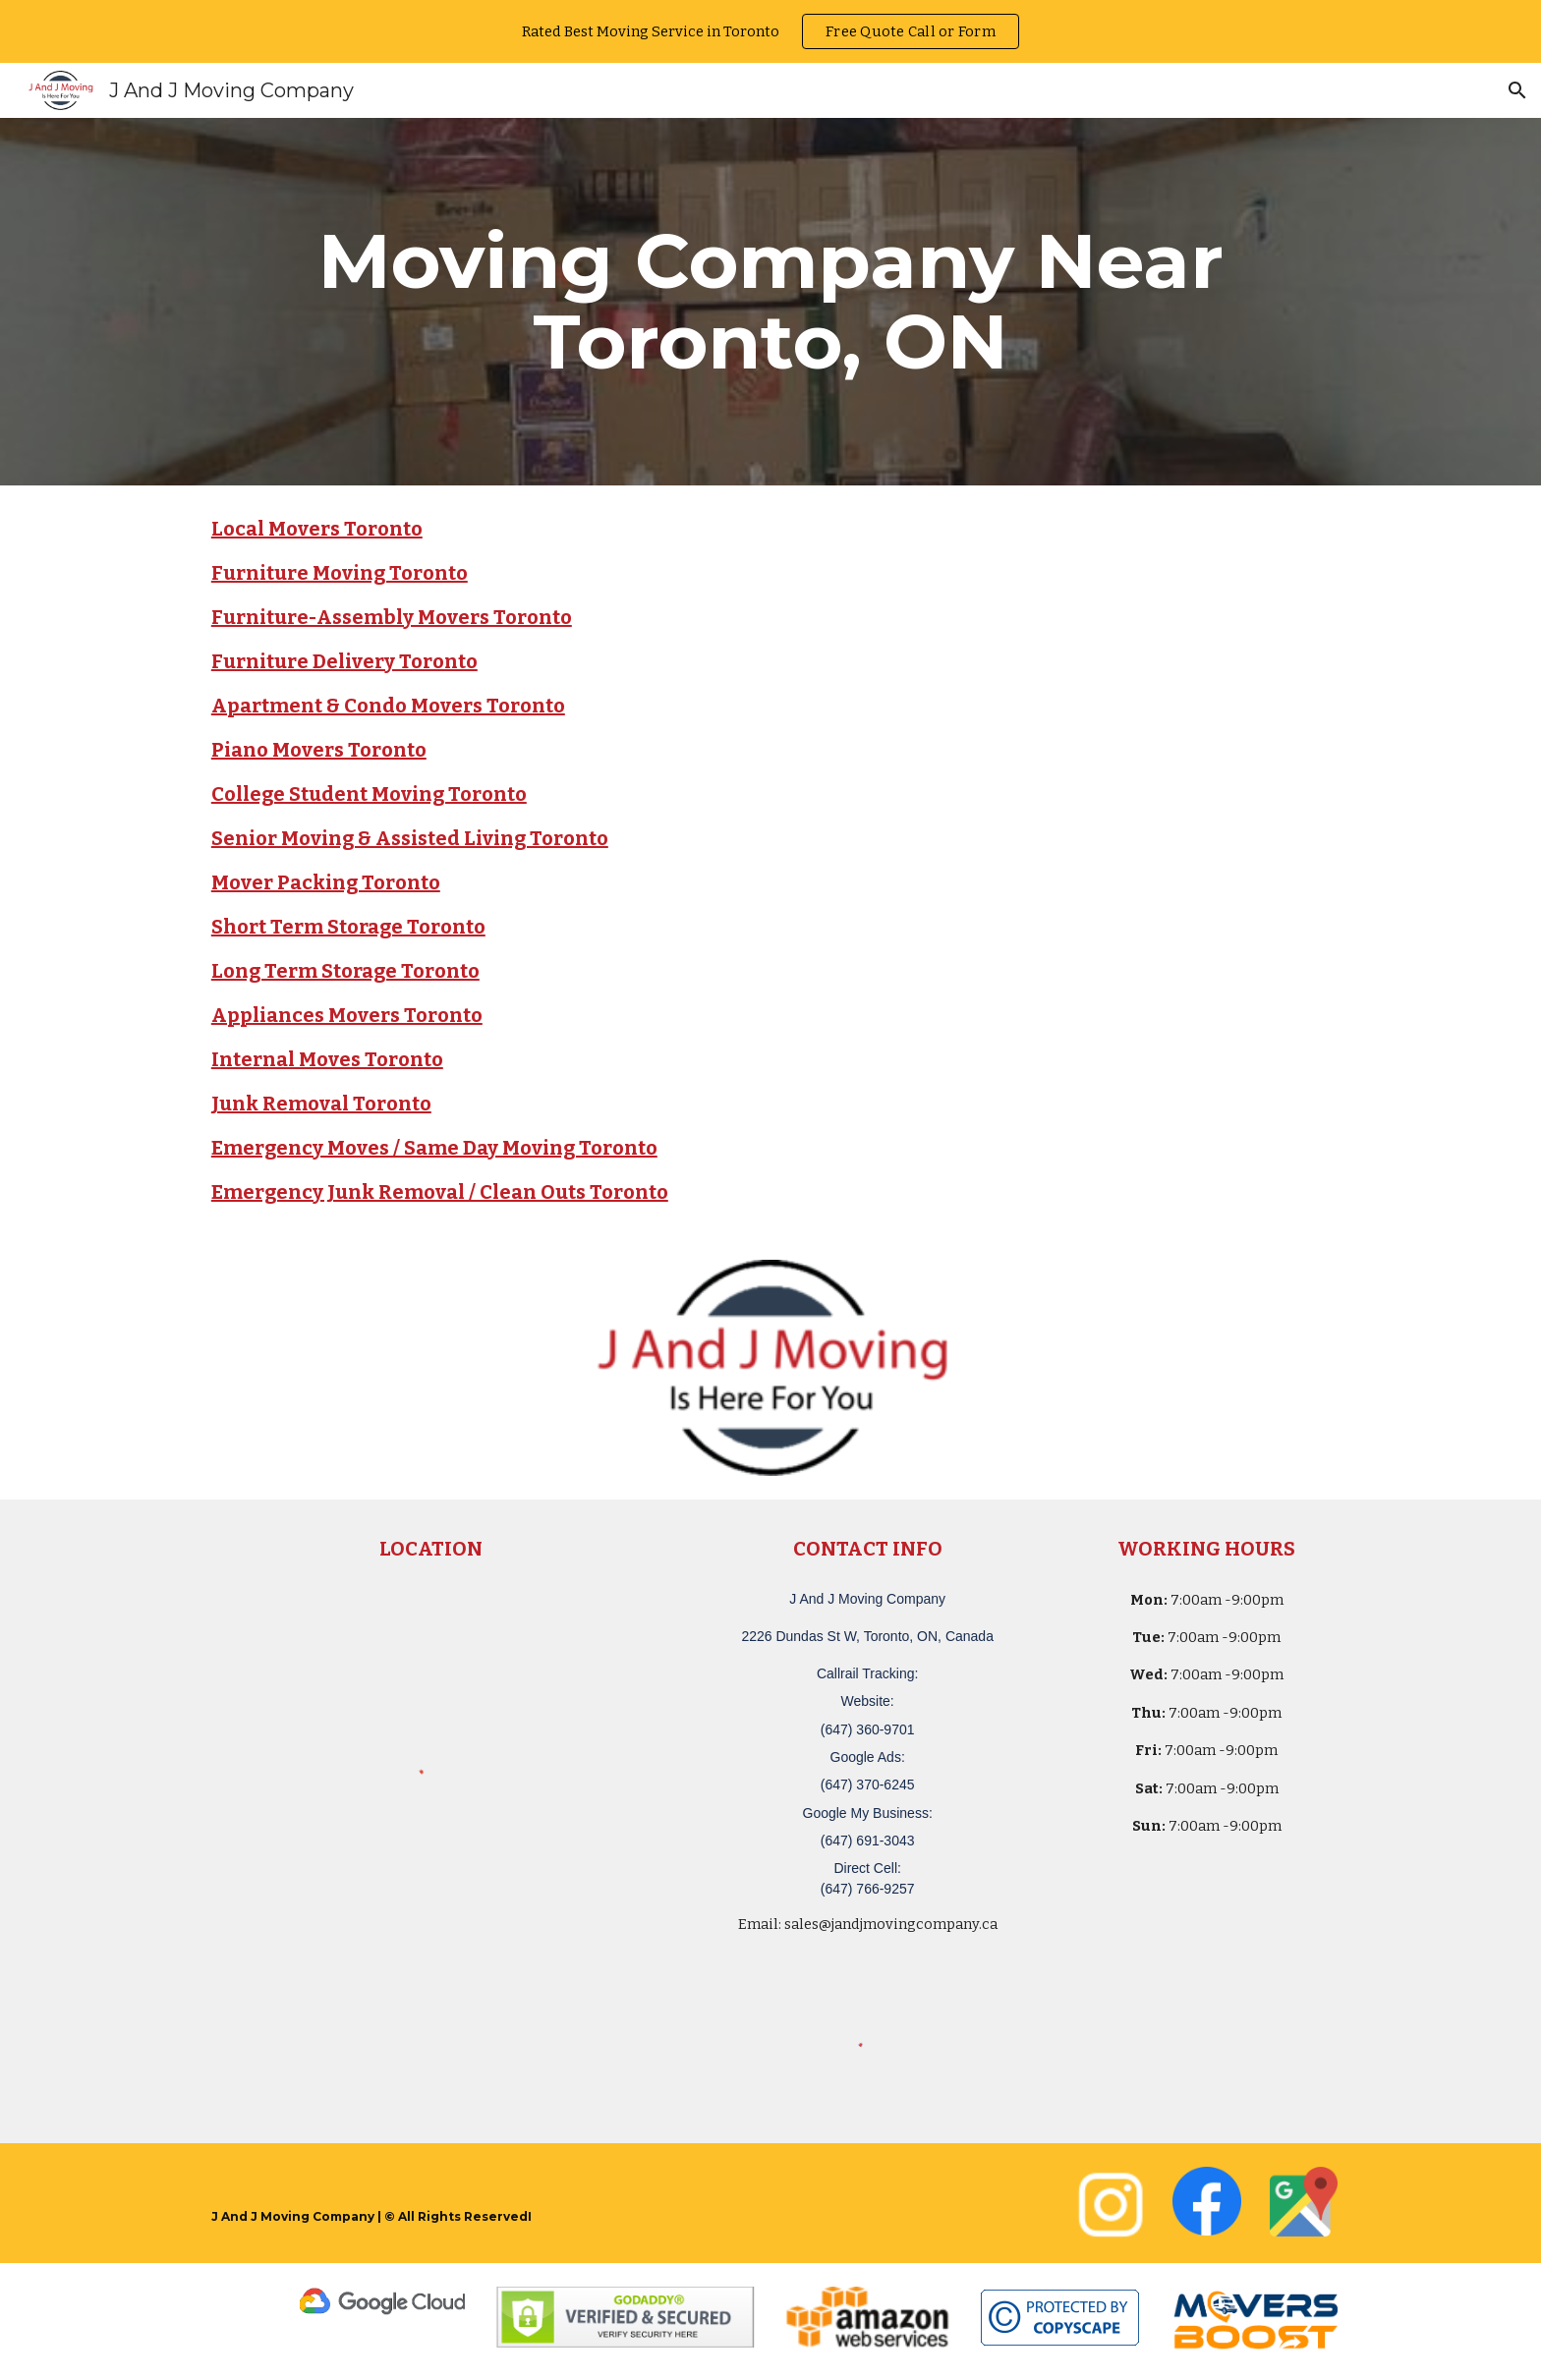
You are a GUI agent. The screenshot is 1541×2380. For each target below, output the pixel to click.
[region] (770, 31)
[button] (1517, 90)
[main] (770, 301)
